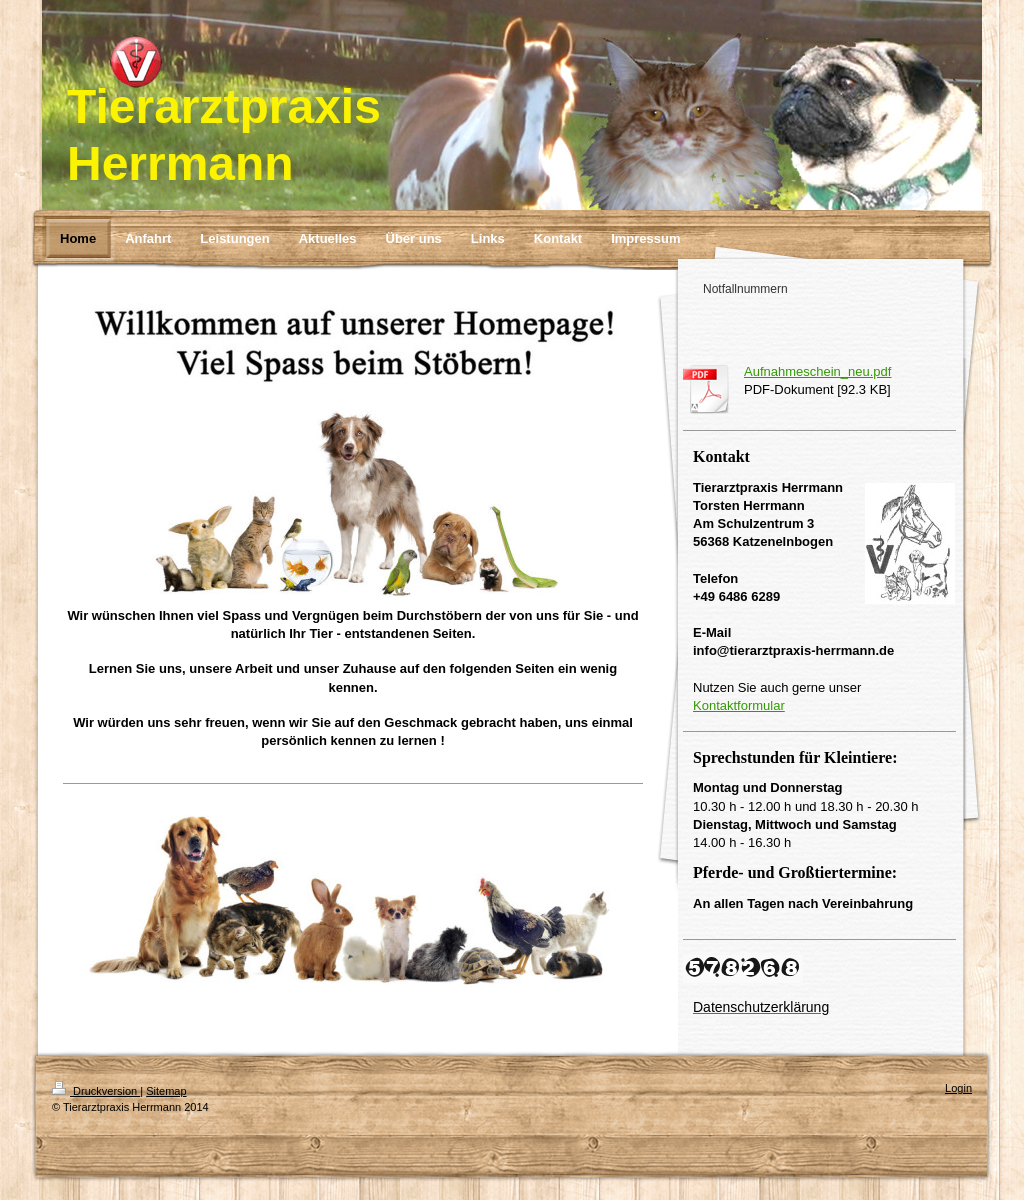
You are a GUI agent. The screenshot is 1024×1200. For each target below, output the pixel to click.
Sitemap (166, 1091)
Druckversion (96, 1091)
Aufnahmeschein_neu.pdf (817, 371)
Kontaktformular (739, 705)
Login (958, 1088)
